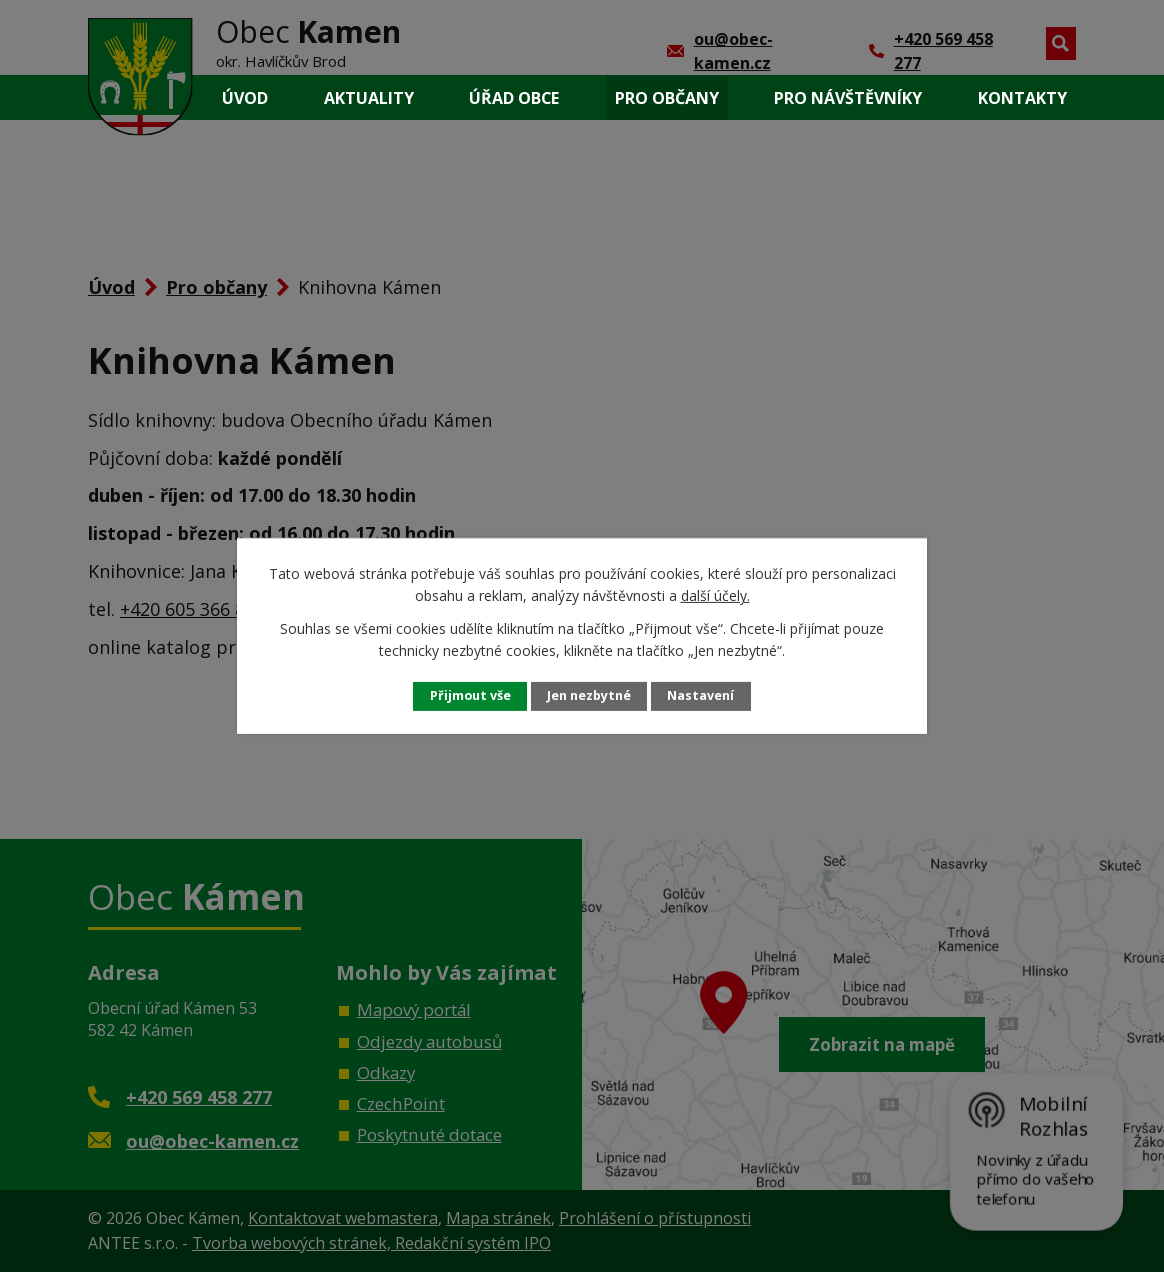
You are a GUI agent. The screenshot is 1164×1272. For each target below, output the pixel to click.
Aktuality (369, 98)
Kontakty (1022, 98)
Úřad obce (514, 98)
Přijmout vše (470, 695)
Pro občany (667, 98)
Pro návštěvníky (848, 98)
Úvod (245, 98)
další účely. (715, 595)
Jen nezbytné (589, 695)
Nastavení (700, 695)
